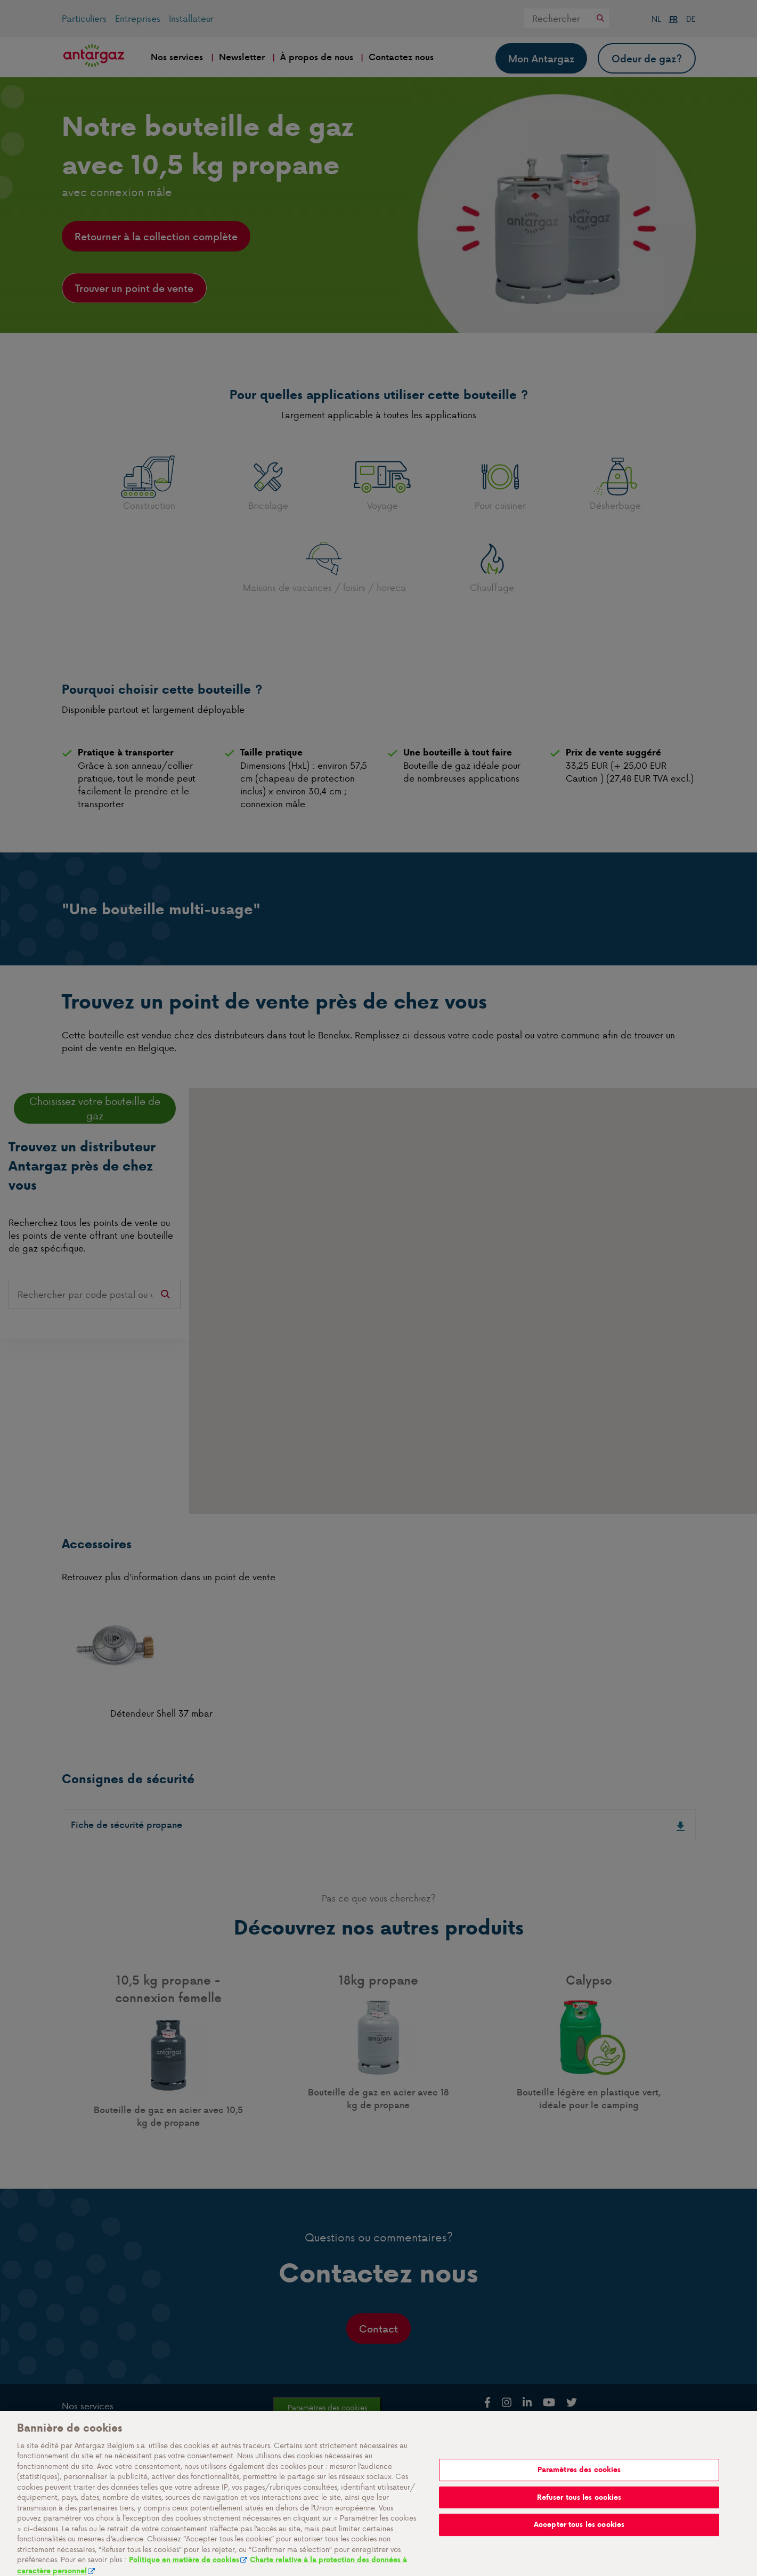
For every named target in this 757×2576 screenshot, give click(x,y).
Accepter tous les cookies (579, 2536)
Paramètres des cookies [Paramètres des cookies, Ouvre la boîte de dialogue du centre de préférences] (579, 2481)
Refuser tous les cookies (579, 2509)
